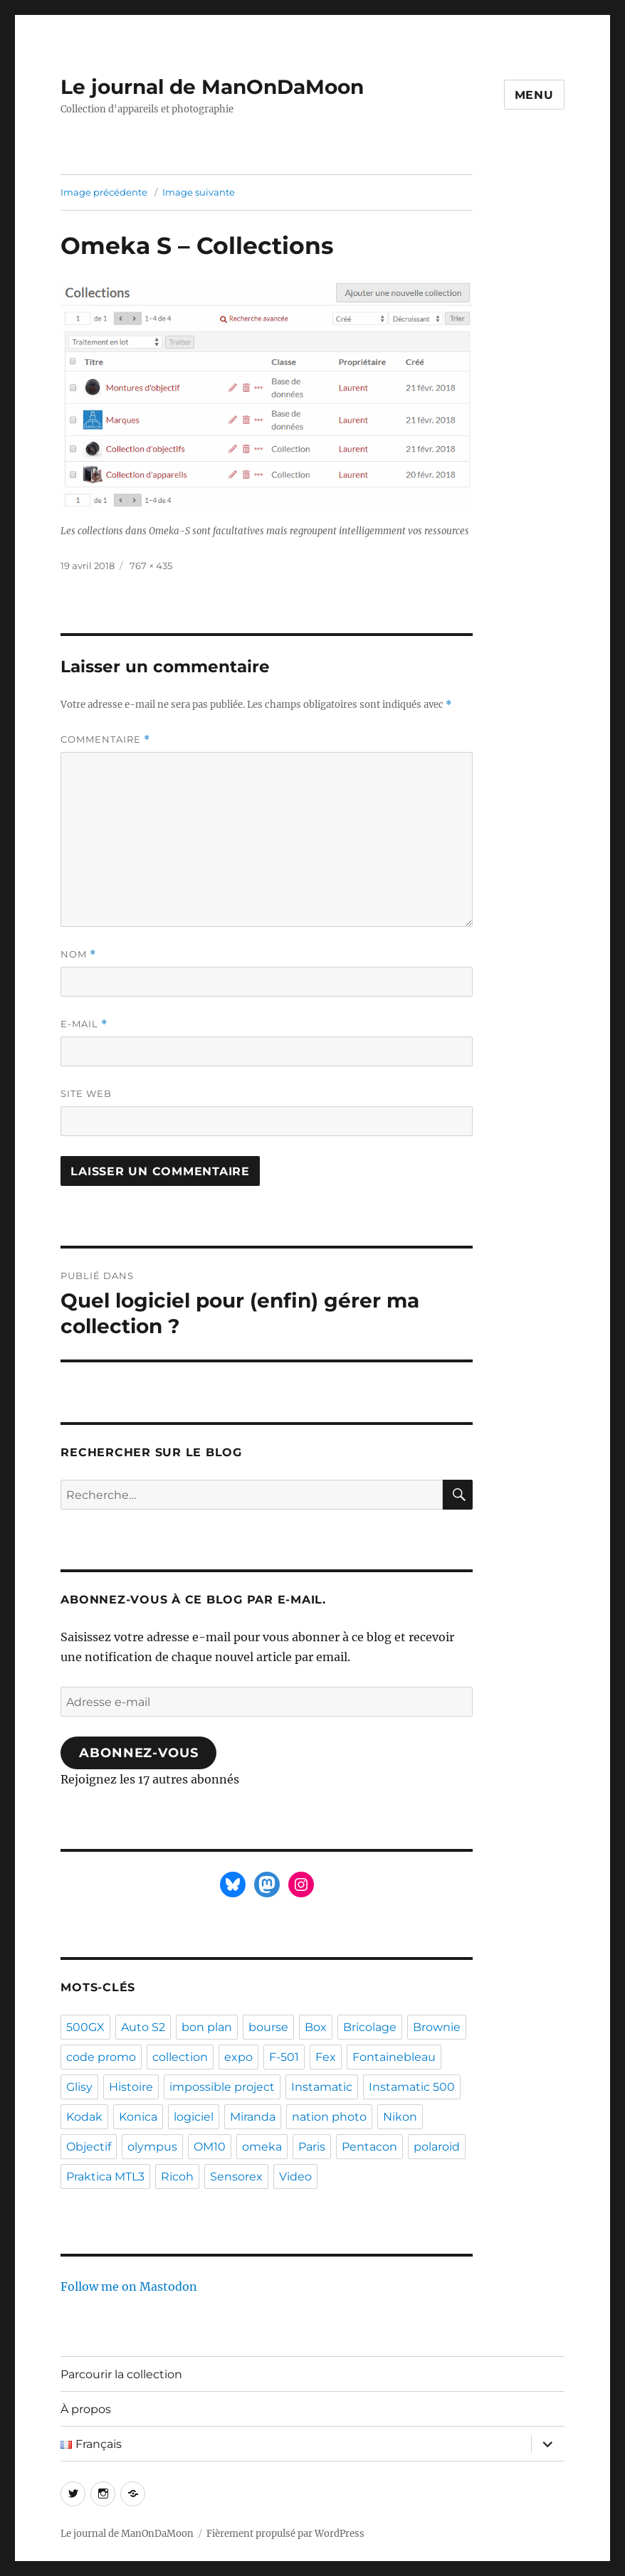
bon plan (207, 2027)
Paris (311, 2146)
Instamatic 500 (412, 2087)
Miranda (252, 2117)
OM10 (210, 2146)
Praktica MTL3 (105, 2176)
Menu (534, 95)
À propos (86, 2409)
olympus (152, 2146)
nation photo (329, 2117)
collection (180, 2057)
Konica (138, 2117)
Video (295, 2176)
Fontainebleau (394, 2057)
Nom (78, 954)
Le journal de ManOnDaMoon (212, 87)
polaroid (437, 2146)
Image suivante (198, 192)
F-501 (284, 2057)
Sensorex (236, 2176)
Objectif (88, 2146)
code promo (101, 2057)
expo (238, 2057)
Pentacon (369, 2146)
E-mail (84, 1024)
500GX (85, 2027)
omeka (262, 2146)
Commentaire (105, 739)
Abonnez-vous (138, 1753)
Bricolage (369, 2027)
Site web (86, 1093)
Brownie (437, 2027)
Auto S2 (143, 2027)
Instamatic (321, 2087)
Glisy (79, 2087)
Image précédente (104, 192)
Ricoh (177, 2176)
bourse (268, 2027)
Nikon (400, 2117)
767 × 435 (151, 565)
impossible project (222, 2087)
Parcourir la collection (121, 2374)
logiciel (194, 2117)
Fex (325, 2057)
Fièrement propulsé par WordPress (285, 2534)
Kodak (84, 2117)
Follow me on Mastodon (129, 2286)
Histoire (131, 2087)
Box (316, 2027)
